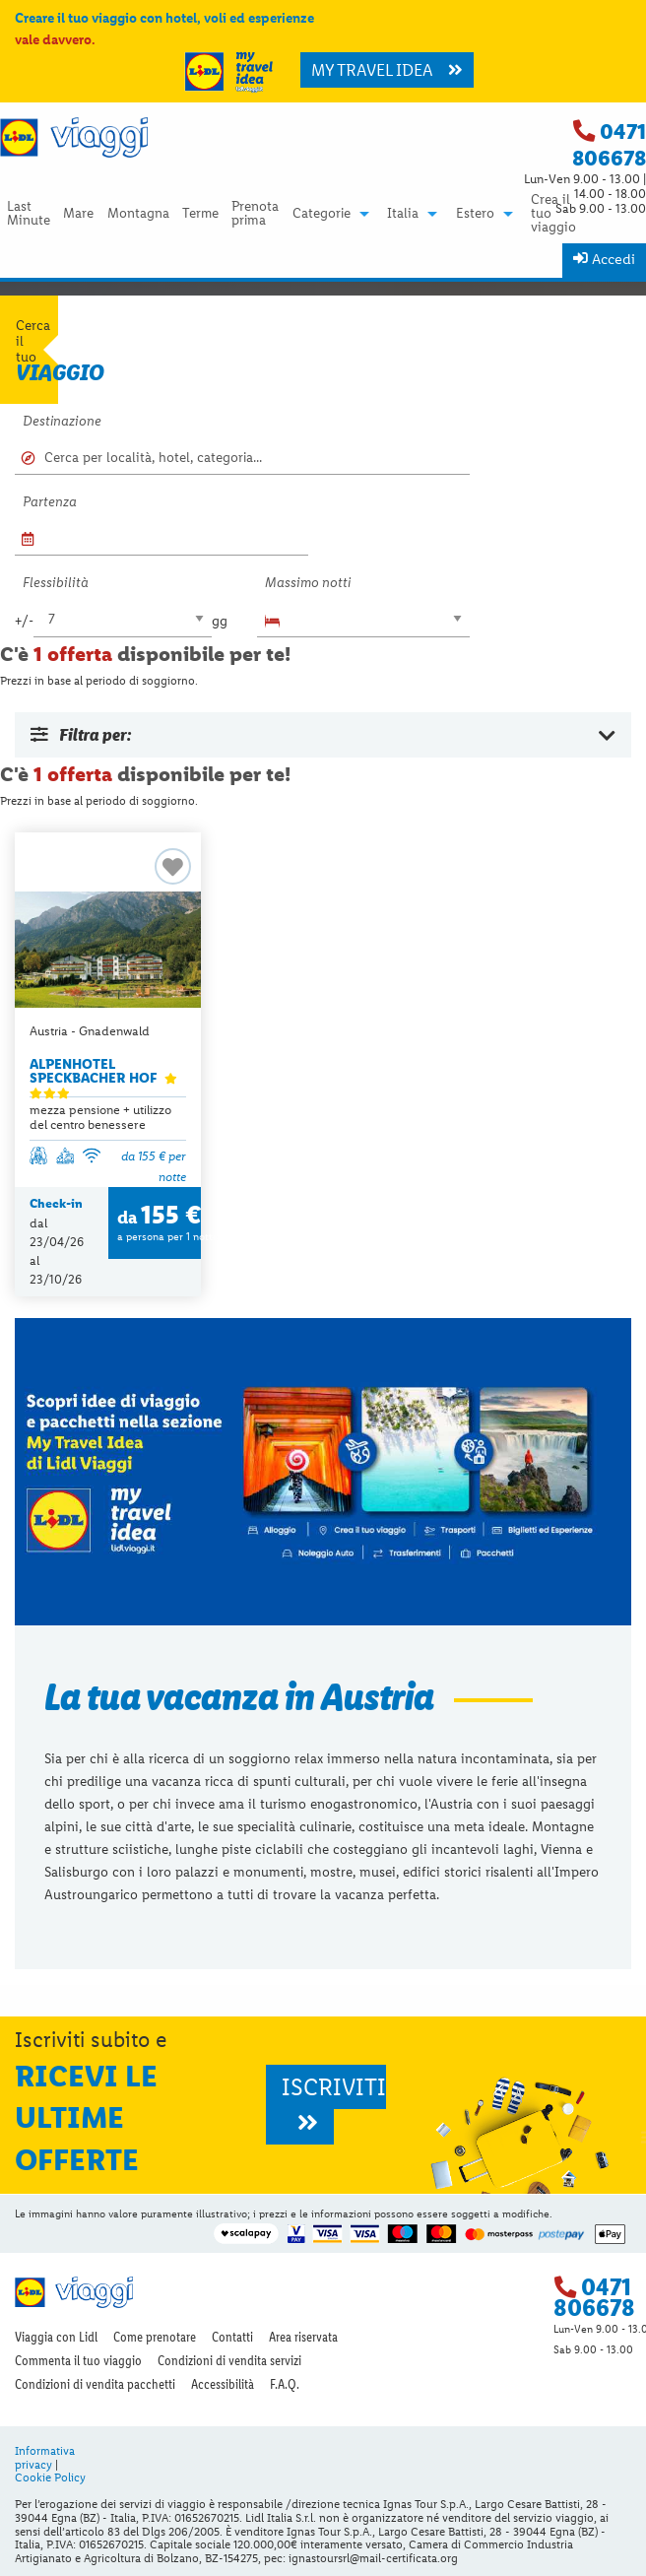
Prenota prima (255, 214)
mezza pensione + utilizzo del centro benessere (100, 1117)
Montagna (138, 214)
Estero (475, 214)
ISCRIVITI (334, 2103)
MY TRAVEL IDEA (387, 70)
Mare (78, 214)
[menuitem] (28, 213)
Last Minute (28, 214)
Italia (403, 214)
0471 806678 (609, 144)
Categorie (321, 214)
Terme (200, 214)
